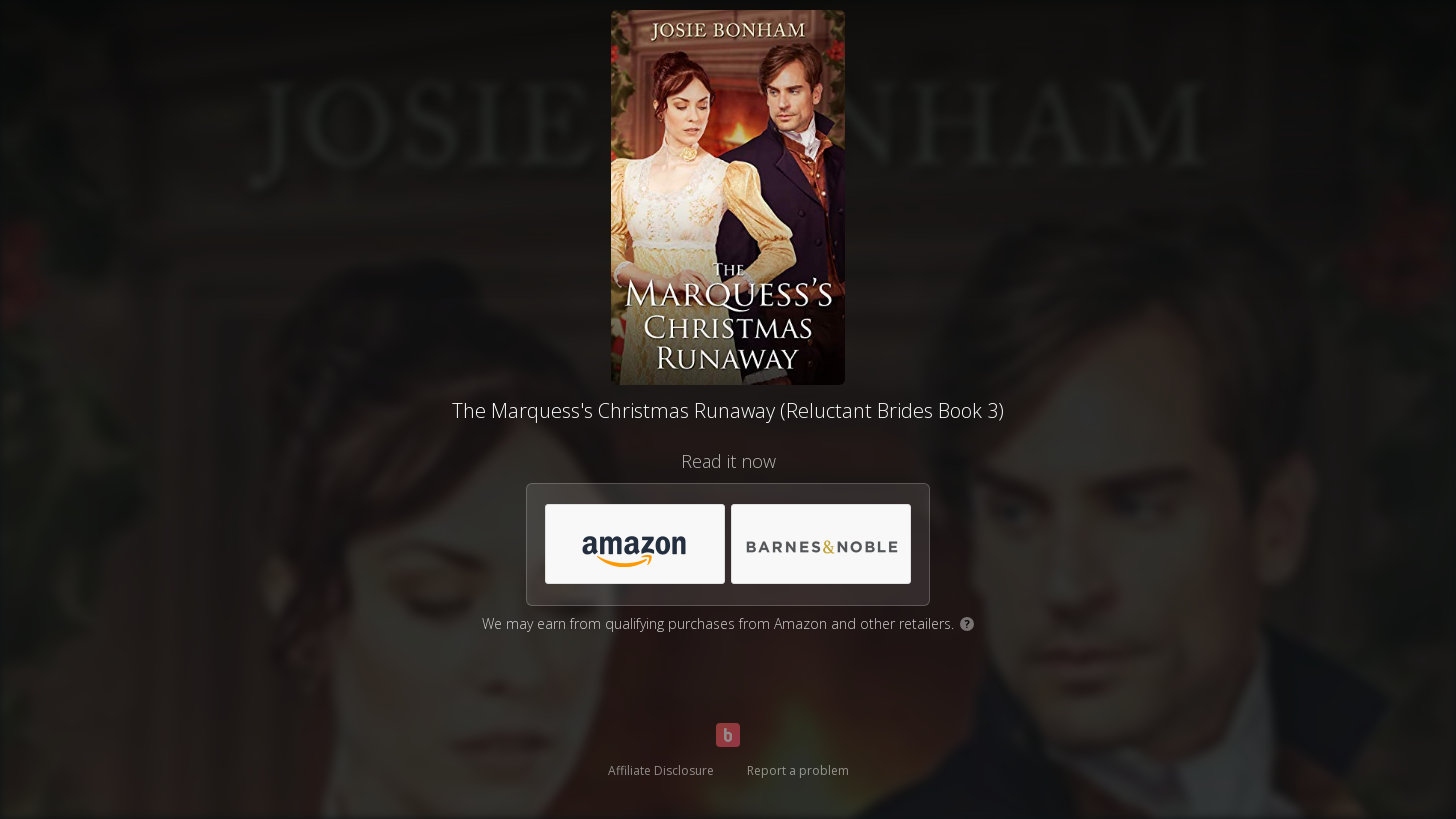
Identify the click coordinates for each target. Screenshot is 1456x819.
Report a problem (798, 770)
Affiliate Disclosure (661, 770)
